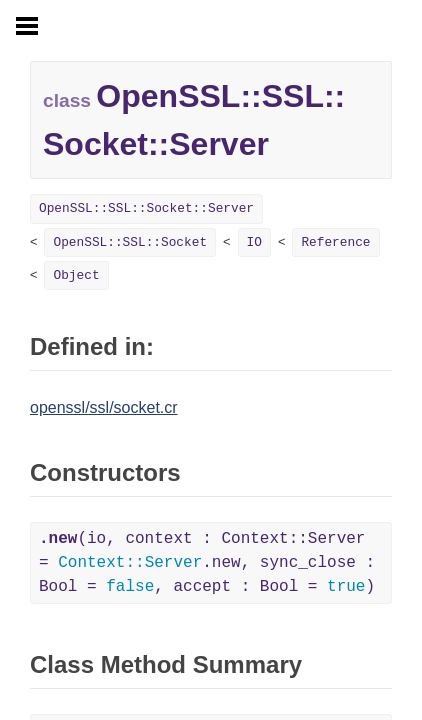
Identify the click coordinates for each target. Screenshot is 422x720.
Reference (335, 242)
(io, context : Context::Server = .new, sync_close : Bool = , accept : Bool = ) (207, 563)
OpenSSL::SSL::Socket (130, 242)
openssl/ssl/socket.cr (104, 407)
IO (254, 242)
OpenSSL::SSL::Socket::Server (146, 208)
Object (76, 275)
